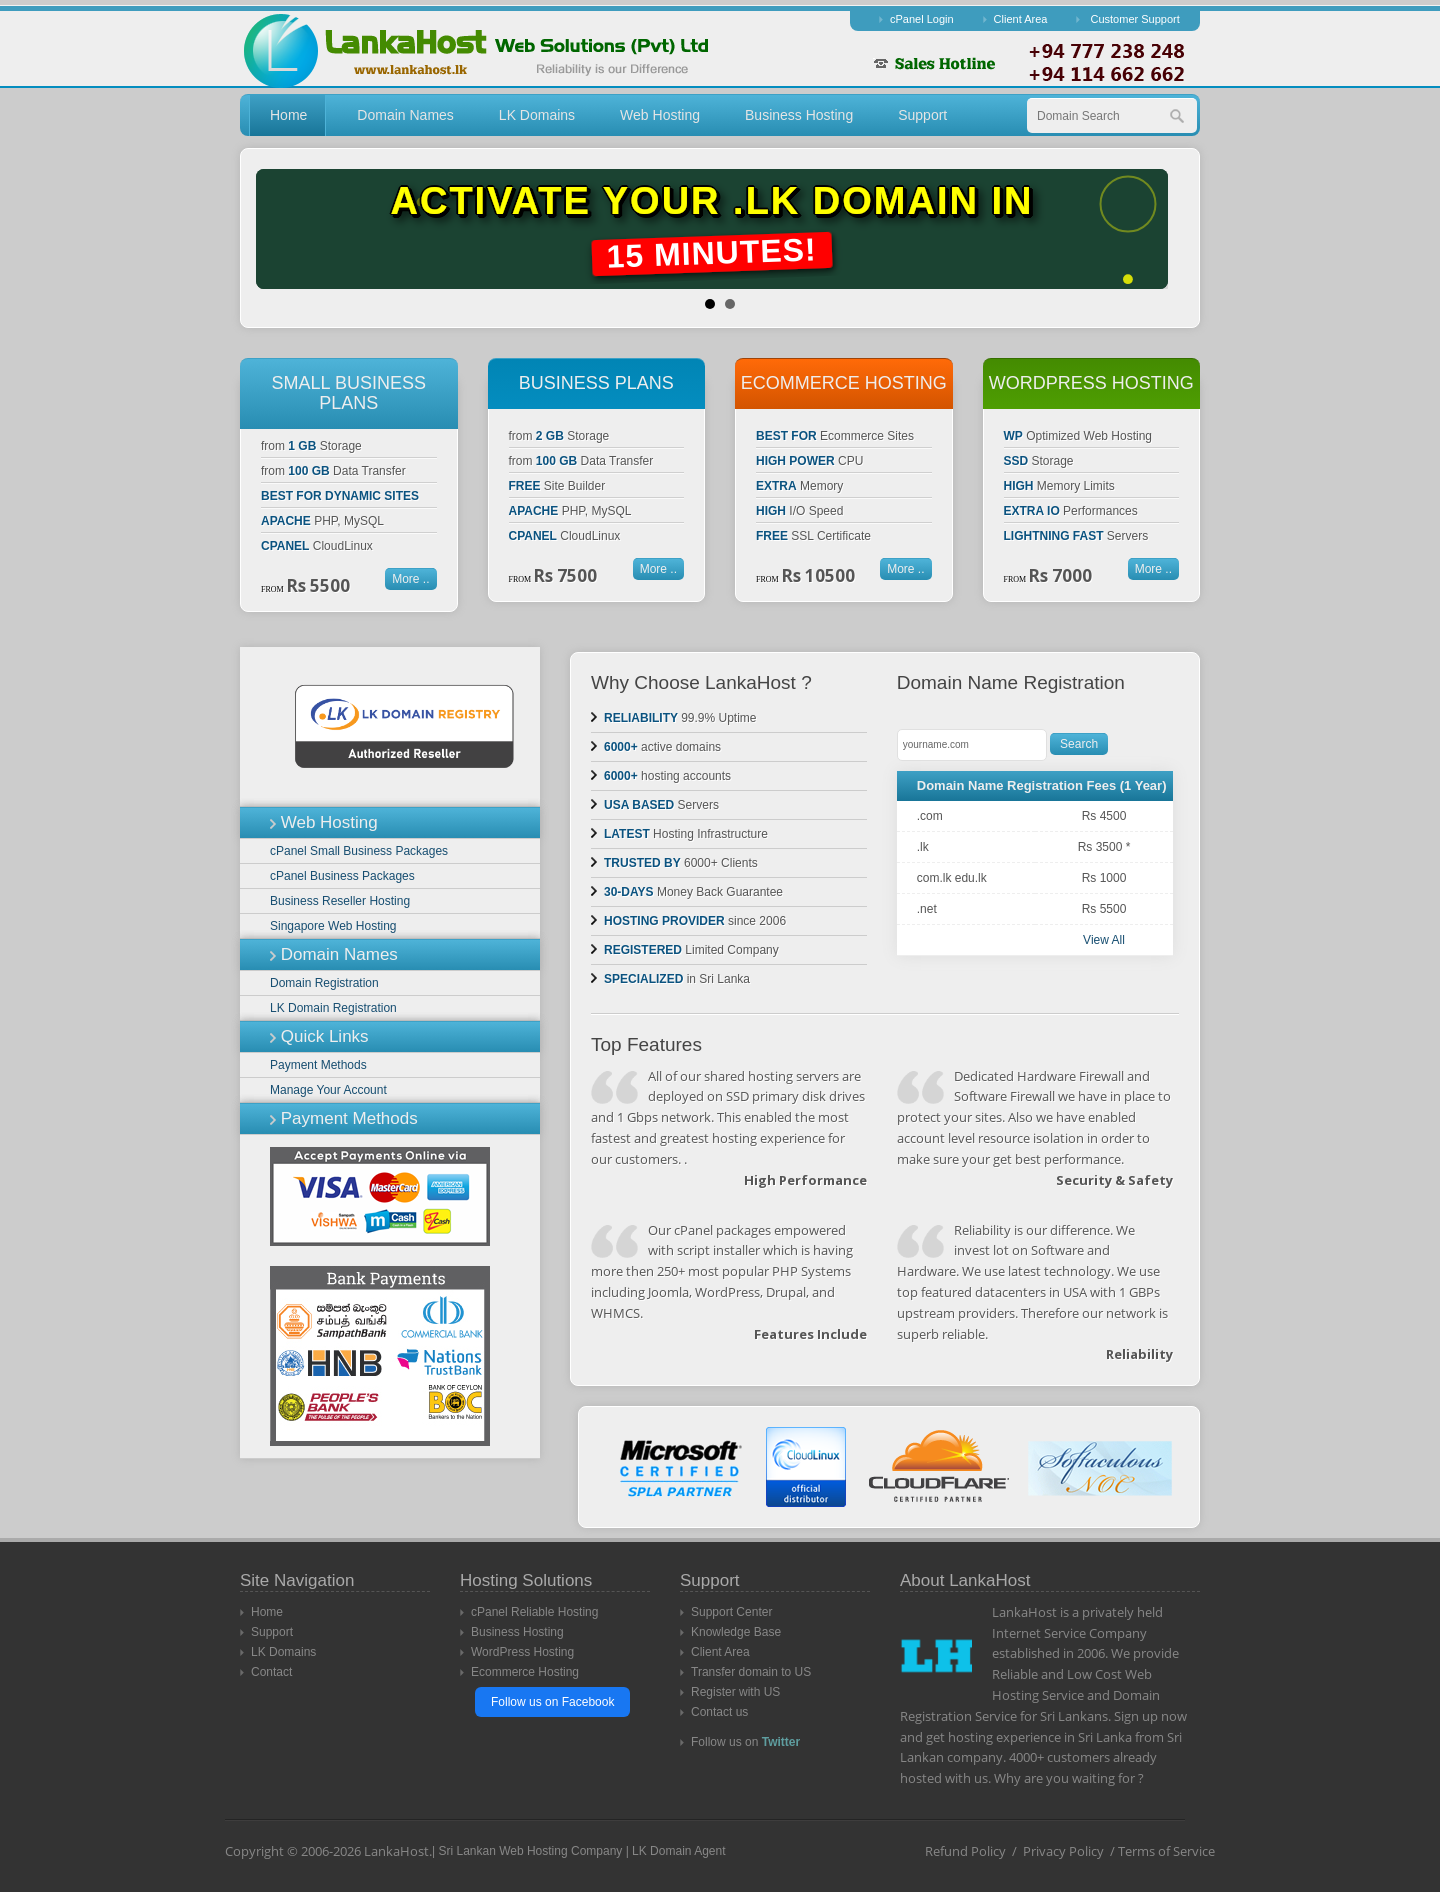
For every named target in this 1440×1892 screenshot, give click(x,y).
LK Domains (537, 115)
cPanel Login (922, 19)
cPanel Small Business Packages (359, 851)
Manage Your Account (328, 1090)
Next (1153, 229)
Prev (287, 229)
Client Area (1021, 19)
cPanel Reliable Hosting (534, 1612)
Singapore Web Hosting (333, 926)
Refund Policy (965, 1851)
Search (1079, 744)
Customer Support (1134, 19)
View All (1104, 940)
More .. (410, 579)
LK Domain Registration (333, 1008)
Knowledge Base (736, 1632)
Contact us (719, 1712)
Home (288, 115)
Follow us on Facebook (552, 1702)
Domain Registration (324, 983)
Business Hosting (799, 115)
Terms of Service (1166, 1851)
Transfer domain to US (751, 1672)
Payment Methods (318, 1065)
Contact (271, 1672)
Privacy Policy (1063, 1851)
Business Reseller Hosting (340, 901)
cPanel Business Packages (342, 876)
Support (922, 115)
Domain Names (405, 115)
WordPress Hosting (522, 1652)
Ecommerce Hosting (525, 1672)
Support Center (731, 1612)
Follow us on (745, 1742)
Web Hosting (660, 115)
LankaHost (396, 1851)
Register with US (735, 1692)
